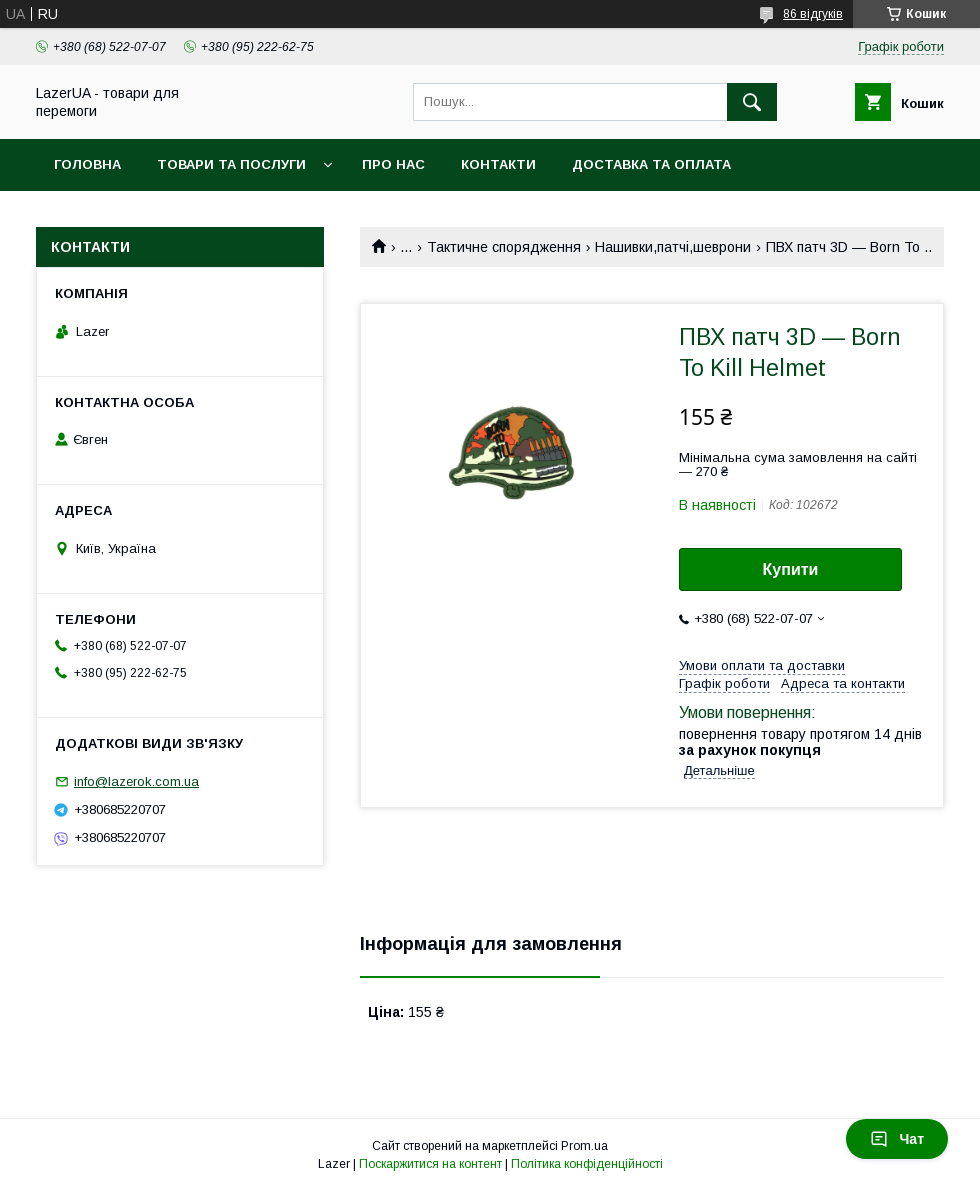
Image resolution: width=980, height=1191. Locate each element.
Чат (897, 1139)
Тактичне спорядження (504, 247)
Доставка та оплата (651, 164)
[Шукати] (752, 102)
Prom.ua (584, 1146)
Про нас (393, 164)
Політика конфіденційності (587, 1164)
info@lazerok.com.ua (136, 781)
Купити (791, 569)
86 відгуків (813, 14)
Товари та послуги (231, 164)
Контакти (498, 164)
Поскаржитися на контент (430, 1164)
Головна (87, 164)
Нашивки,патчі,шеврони (673, 247)
